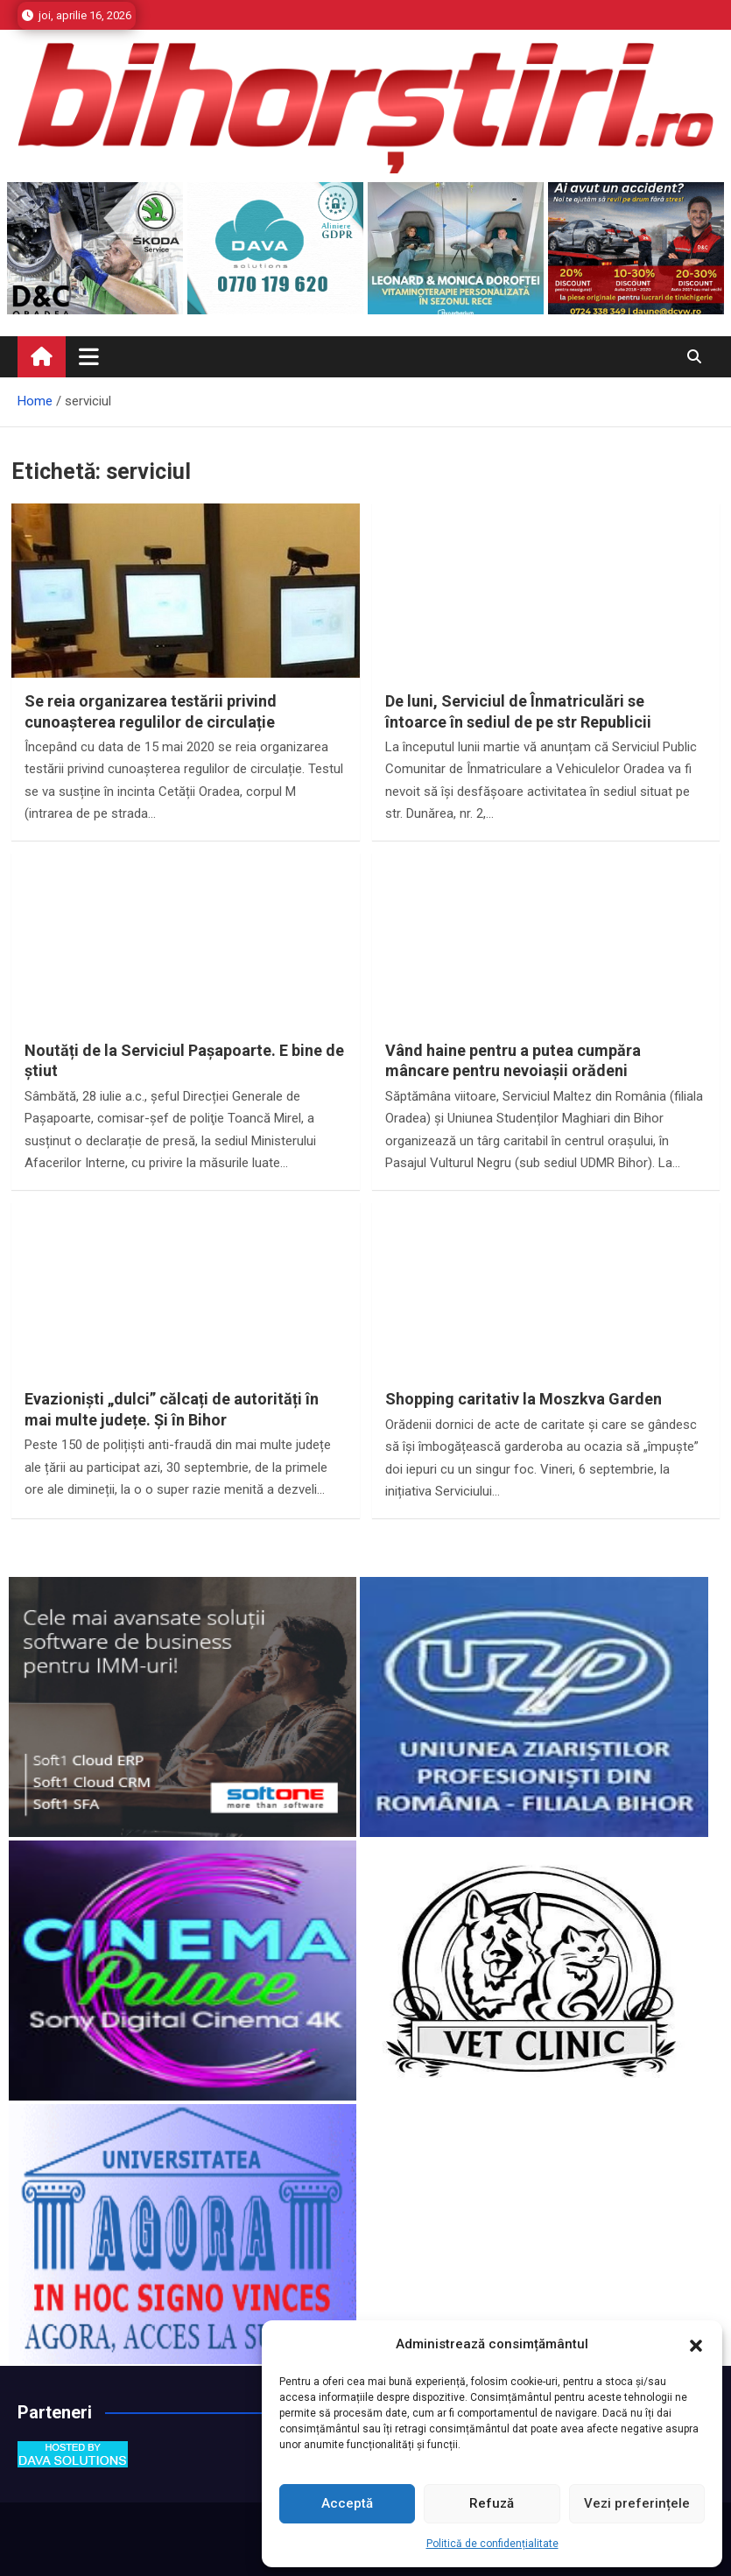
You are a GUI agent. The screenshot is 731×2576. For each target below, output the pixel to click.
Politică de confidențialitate (492, 2543)
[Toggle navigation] (89, 356)
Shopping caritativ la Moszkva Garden (523, 1399)
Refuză (491, 2503)
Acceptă (347, 2503)
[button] (696, 2345)
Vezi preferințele (637, 2503)
